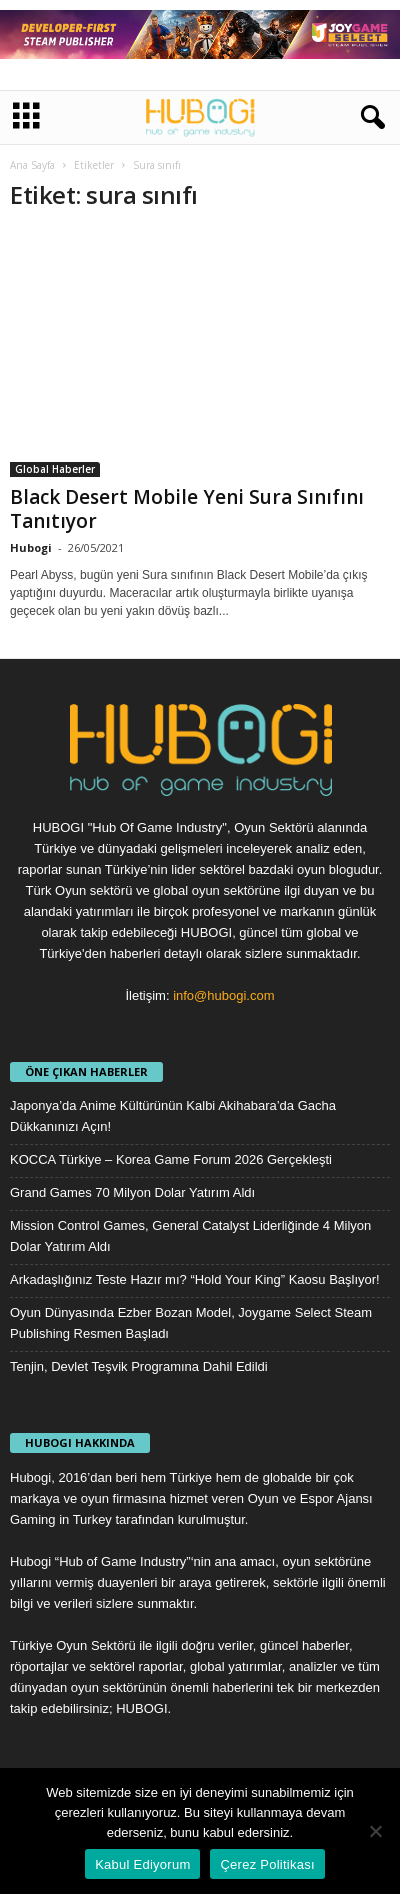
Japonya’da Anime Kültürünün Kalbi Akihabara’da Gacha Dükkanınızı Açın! (173, 1116)
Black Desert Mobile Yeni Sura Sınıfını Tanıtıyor (187, 509)
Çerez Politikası (267, 1864)
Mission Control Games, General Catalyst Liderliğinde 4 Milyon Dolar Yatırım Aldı (190, 1236)
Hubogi (31, 547)
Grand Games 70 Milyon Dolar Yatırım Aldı (132, 1192)
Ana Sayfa (32, 165)
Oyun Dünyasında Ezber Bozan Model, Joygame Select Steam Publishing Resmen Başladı (191, 1323)
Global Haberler (55, 469)
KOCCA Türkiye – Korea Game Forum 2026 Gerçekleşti (171, 1159)
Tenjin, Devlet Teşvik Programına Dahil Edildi (139, 1366)
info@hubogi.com (223, 995)
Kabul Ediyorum (142, 1864)
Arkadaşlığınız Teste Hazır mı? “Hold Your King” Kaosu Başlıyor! (195, 1279)
